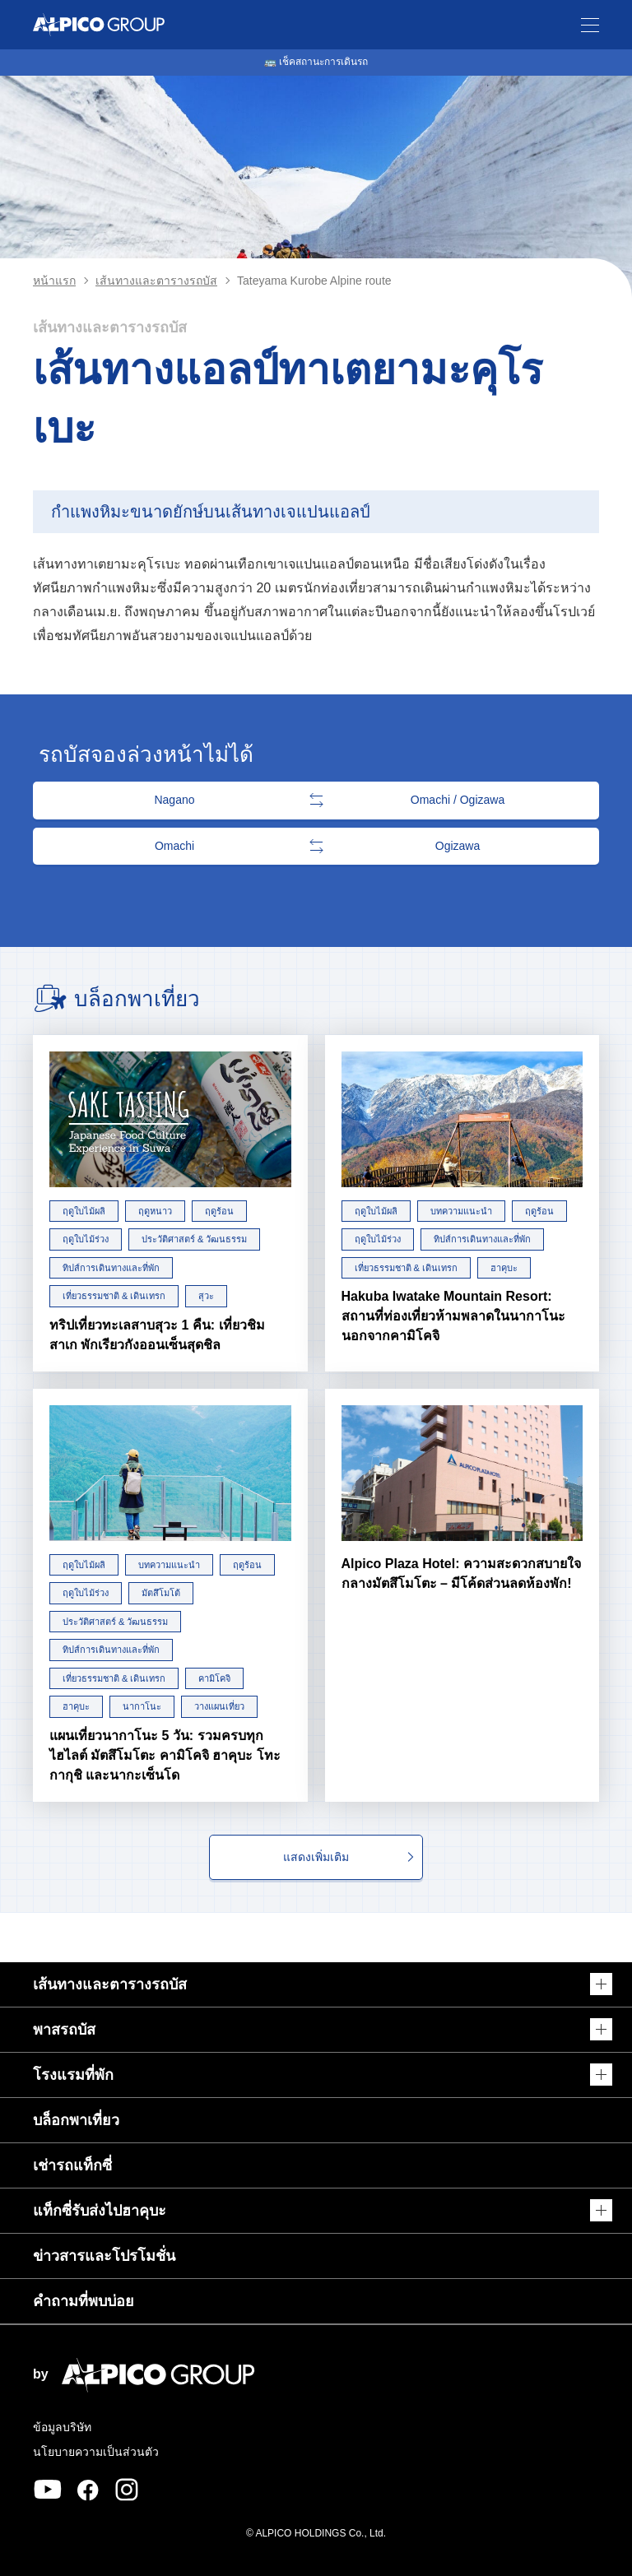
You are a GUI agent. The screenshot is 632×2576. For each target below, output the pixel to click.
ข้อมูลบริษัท (62, 2427)
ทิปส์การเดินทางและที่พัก (111, 1268)
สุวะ (206, 1296)
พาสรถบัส (64, 2029)
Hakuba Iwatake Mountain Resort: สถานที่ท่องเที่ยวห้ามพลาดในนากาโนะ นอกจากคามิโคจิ (453, 1316)
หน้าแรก (54, 280)
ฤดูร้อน (219, 1211)
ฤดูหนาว (155, 1211)
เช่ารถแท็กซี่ (72, 2165)
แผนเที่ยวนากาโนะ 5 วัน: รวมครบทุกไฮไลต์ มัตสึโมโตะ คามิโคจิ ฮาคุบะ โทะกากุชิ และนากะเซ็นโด (165, 1755)
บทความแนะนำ (461, 1211)
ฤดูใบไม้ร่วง (86, 1239)
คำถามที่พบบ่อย (83, 2301)
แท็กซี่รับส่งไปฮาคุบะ (99, 2210)
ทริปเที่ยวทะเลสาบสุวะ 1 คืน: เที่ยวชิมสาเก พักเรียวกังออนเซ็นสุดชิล (157, 1335)
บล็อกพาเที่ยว (76, 2120)
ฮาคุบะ (504, 1268)
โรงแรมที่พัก (73, 2075)
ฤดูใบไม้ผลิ (84, 1211)
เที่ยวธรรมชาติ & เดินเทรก (114, 1296)
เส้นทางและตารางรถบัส (156, 280)
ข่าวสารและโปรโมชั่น (104, 2256)
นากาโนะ (142, 1706)
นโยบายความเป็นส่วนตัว (96, 2451)
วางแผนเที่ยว (219, 1706)
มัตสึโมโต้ (161, 1593)
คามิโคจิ (214, 1678)
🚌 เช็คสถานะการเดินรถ (316, 61)
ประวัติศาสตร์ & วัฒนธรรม (194, 1239)
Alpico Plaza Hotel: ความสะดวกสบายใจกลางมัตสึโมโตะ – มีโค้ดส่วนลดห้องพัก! (461, 1573)
